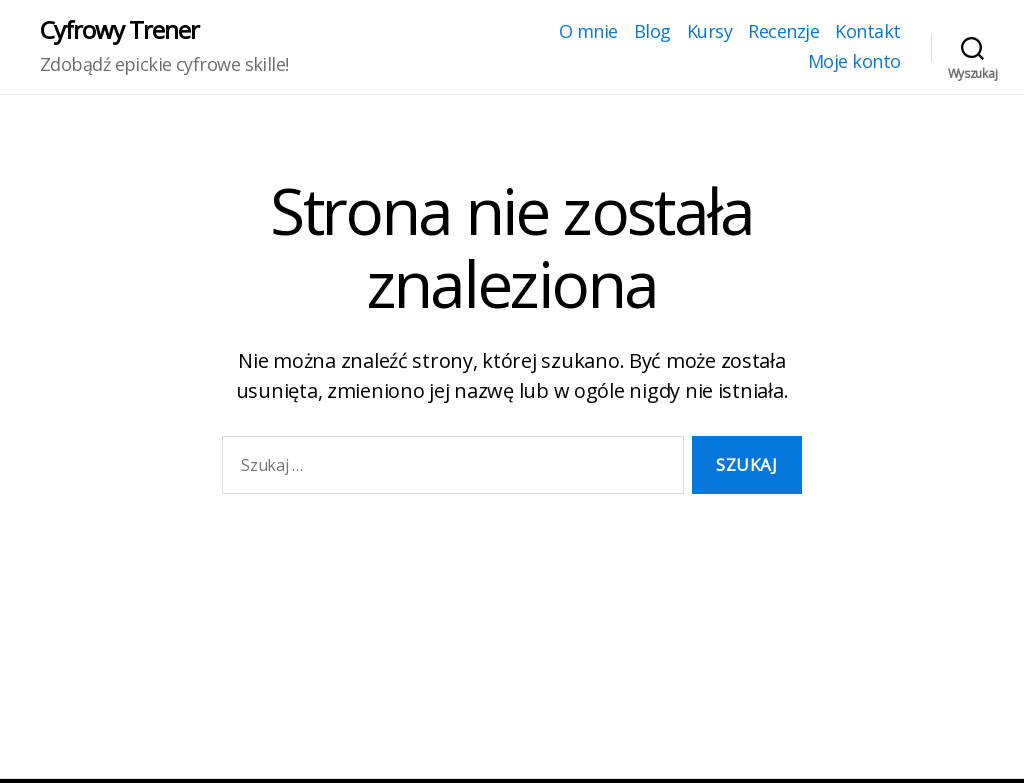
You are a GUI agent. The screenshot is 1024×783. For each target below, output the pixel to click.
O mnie (588, 32)
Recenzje (783, 32)
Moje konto (854, 62)
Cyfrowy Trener (119, 30)
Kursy (710, 32)
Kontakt (868, 32)
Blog (652, 32)
